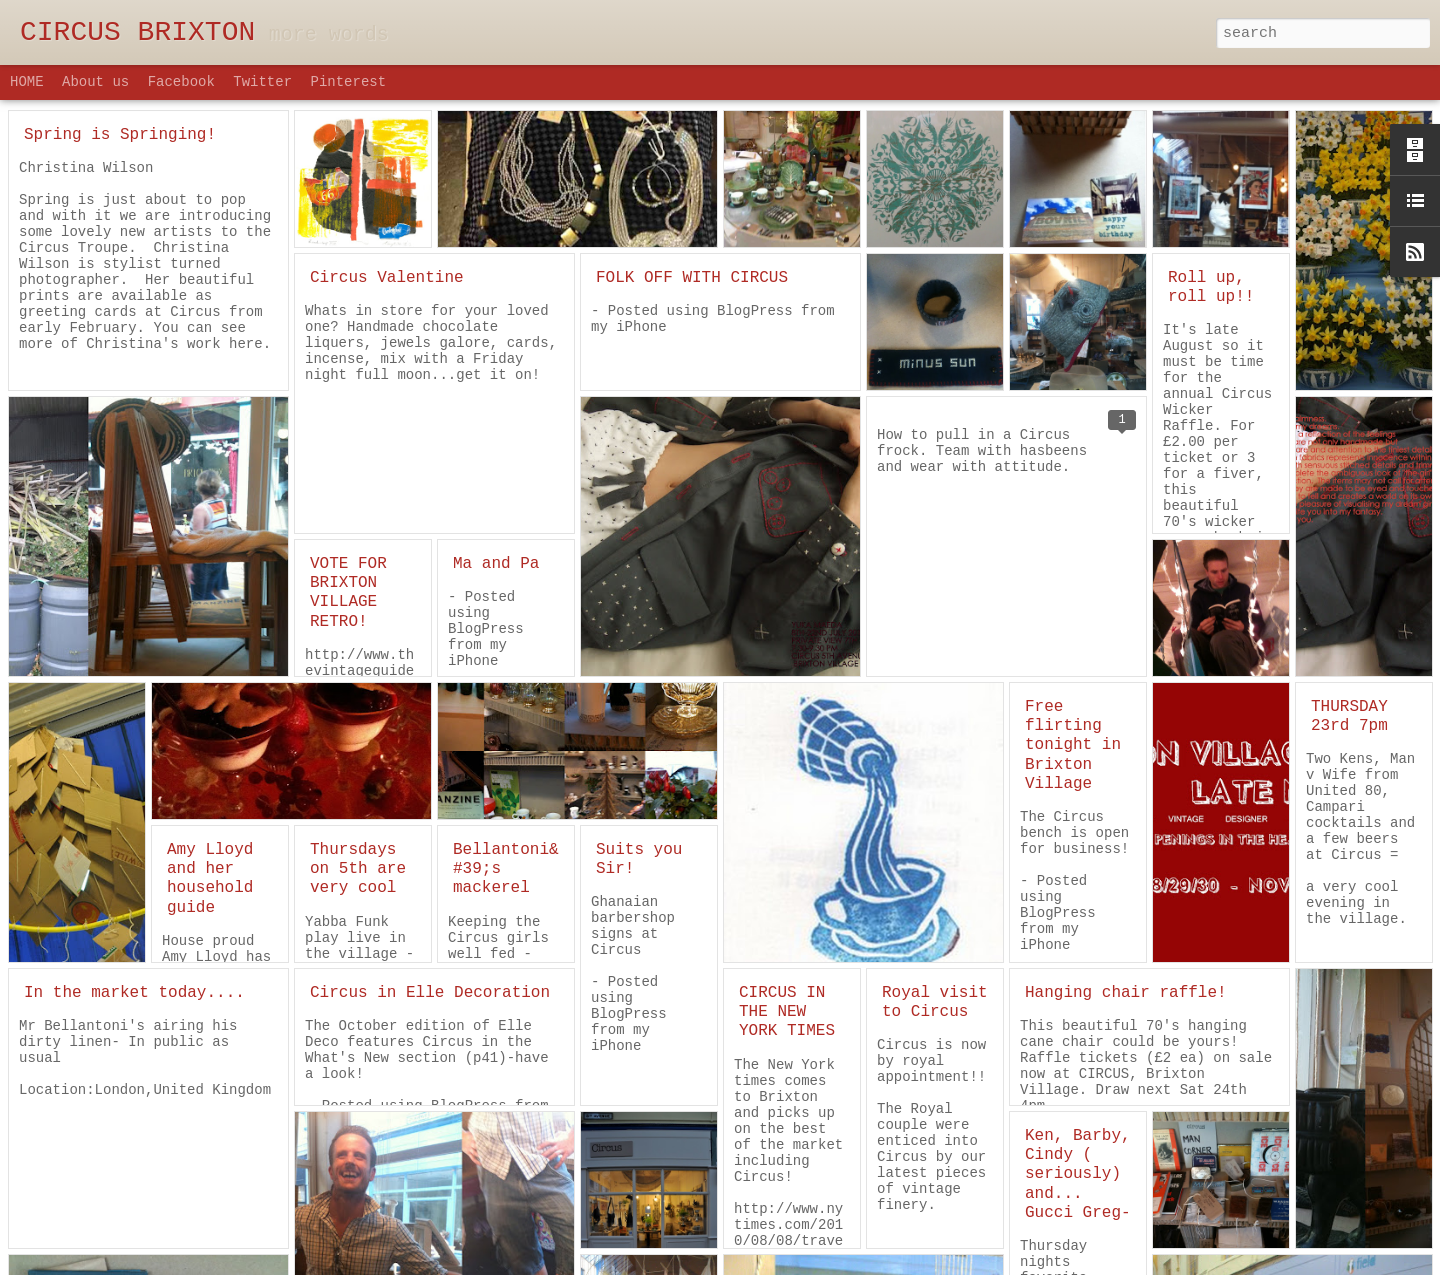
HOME (27, 82)
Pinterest (348, 82)
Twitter (262, 82)
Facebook (181, 82)
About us (95, 82)
